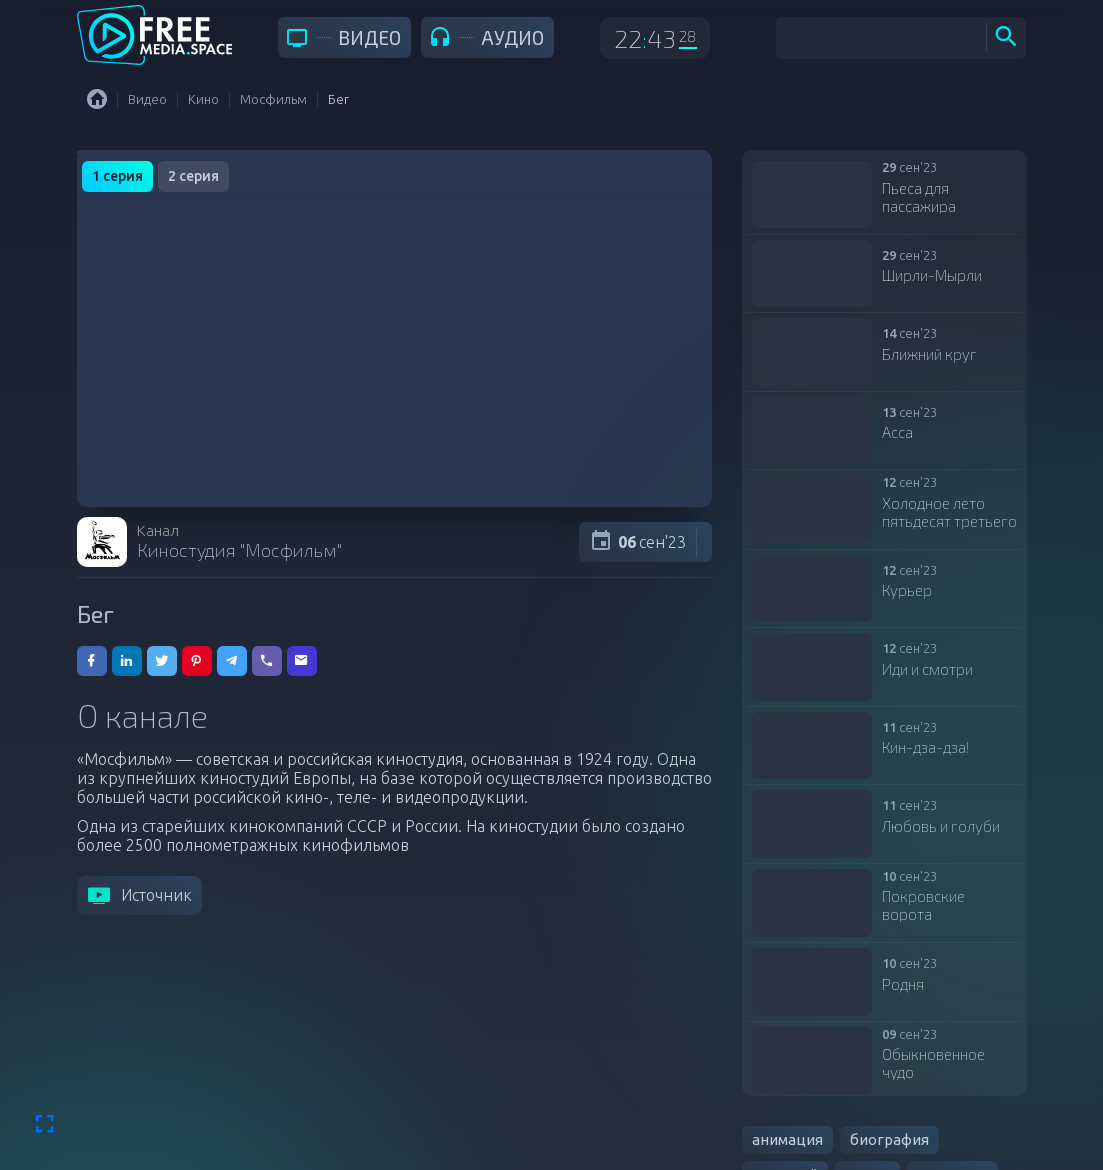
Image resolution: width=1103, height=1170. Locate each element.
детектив (952, 1093)
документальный (815, 1128)
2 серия (193, 176)
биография (889, 1058)
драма (867, 1093)
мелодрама (947, 1128)
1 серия (117, 176)
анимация (787, 1058)
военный (785, 1093)
